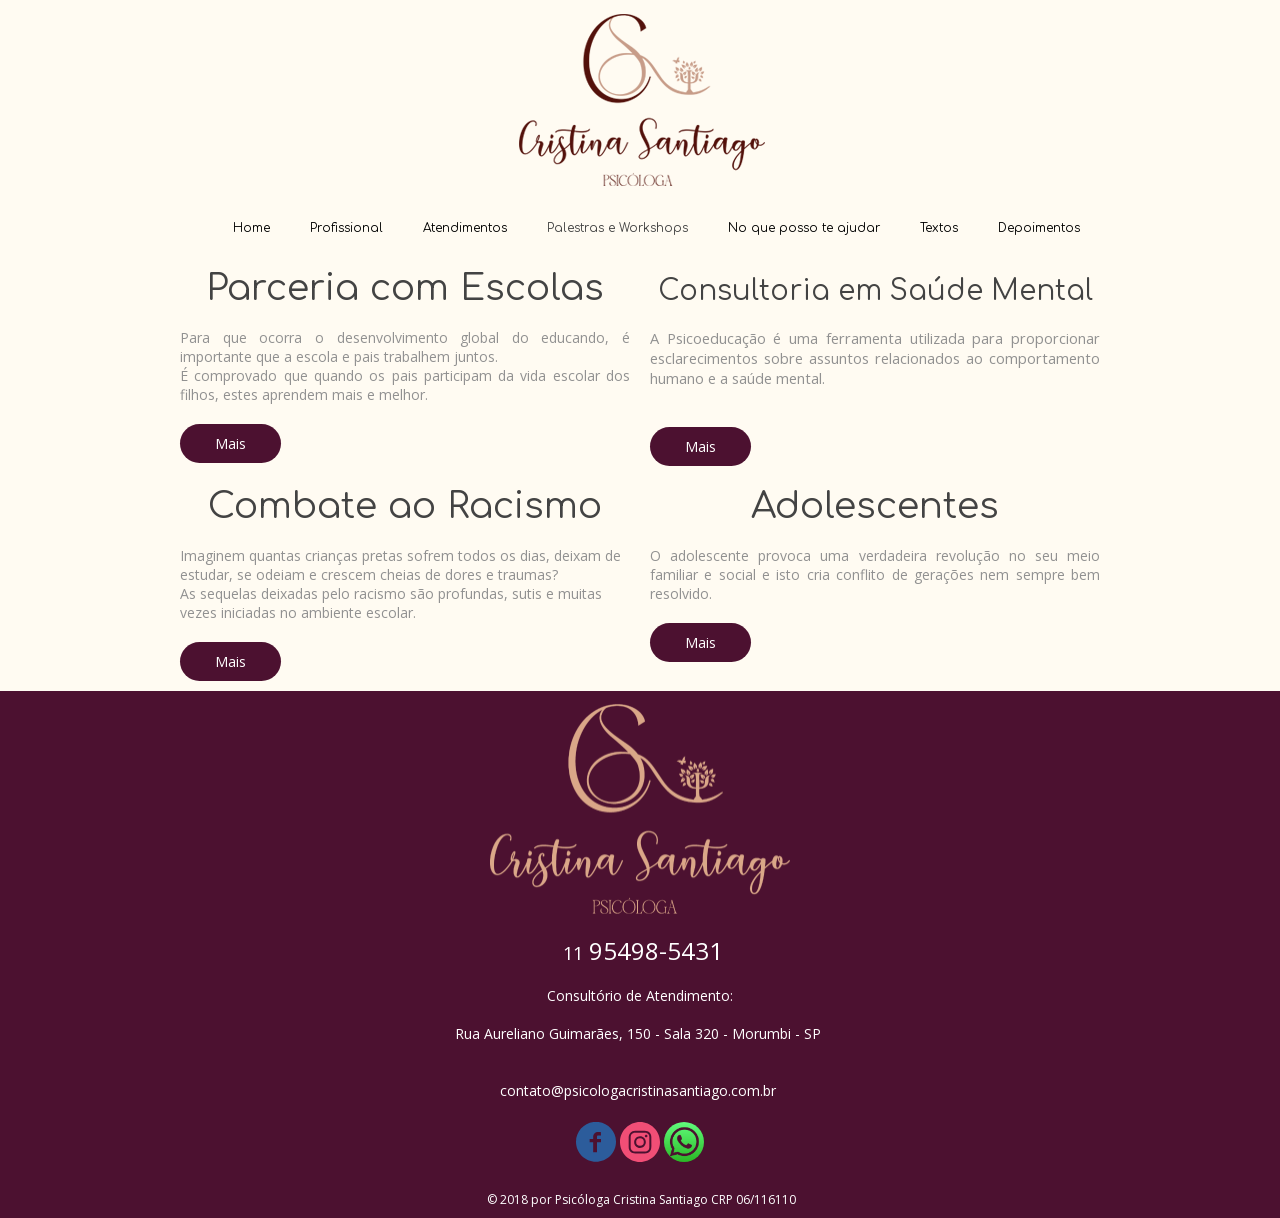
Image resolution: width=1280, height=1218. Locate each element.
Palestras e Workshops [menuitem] (617, 228)
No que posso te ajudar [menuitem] (804, 228)
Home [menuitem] (251, 228)
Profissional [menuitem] (346, 228)
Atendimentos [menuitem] (465, 228)
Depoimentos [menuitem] (1039, 228)
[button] (230, 443)
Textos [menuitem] (939, 228)
